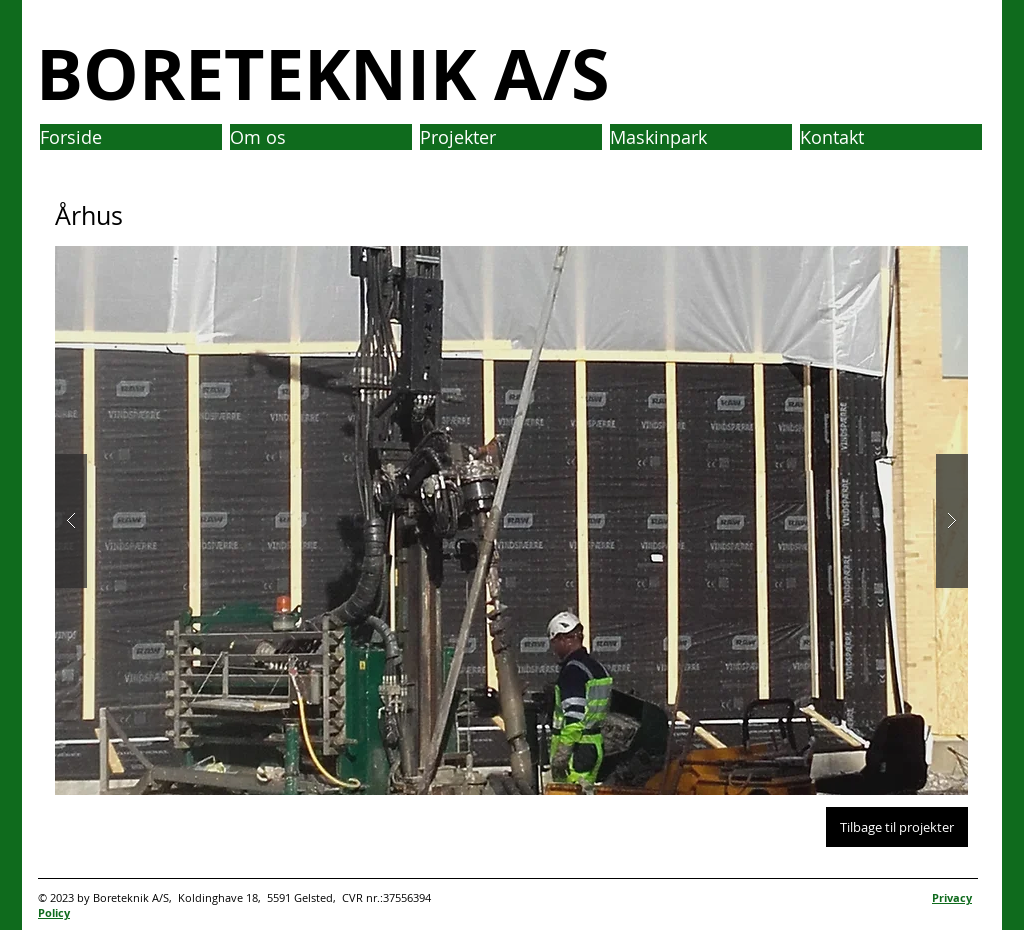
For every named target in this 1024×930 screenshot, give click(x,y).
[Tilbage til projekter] (897, 827)
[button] (511, 520)
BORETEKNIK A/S (323, 73)
